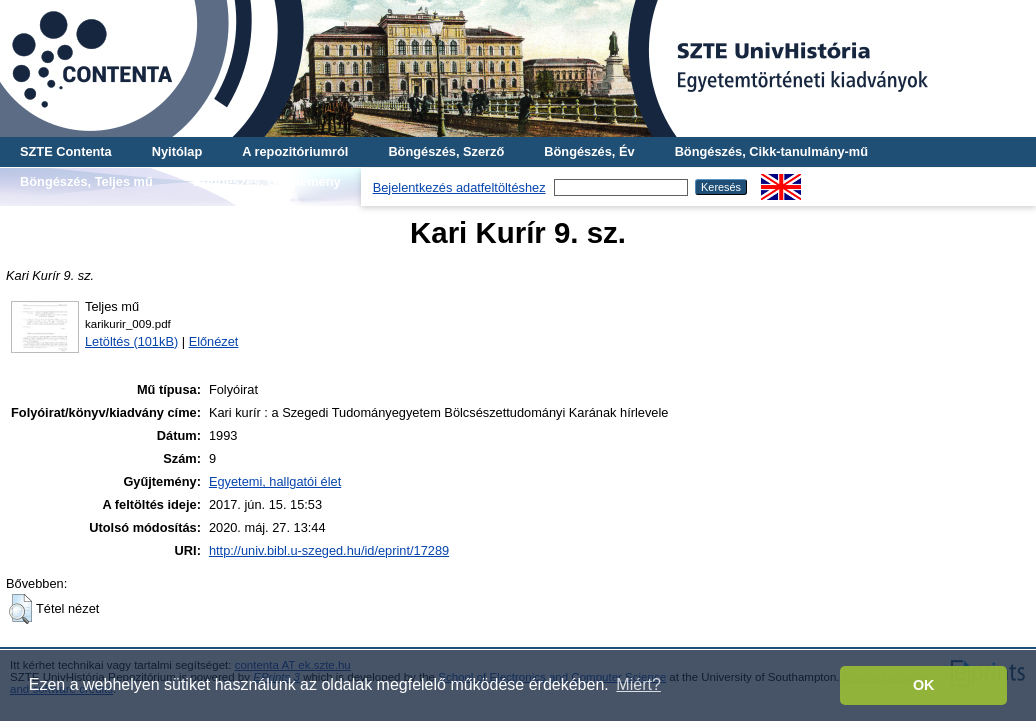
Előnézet (214, 341)
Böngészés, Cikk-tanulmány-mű (771, 151)
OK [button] (924, 685)
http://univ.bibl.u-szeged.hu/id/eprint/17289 (329, 550)
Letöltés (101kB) (131, 341)
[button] (20, 609)
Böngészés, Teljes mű (86, 181)
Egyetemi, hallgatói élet (275, 481)
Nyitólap (177, 151)
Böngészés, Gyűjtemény (267, 181)
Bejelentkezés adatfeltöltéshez (459, 187)
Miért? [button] (638, 684)
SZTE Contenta (66, 151)
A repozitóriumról (295, 151)
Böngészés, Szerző (446, 151)
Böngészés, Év (589, 151)
